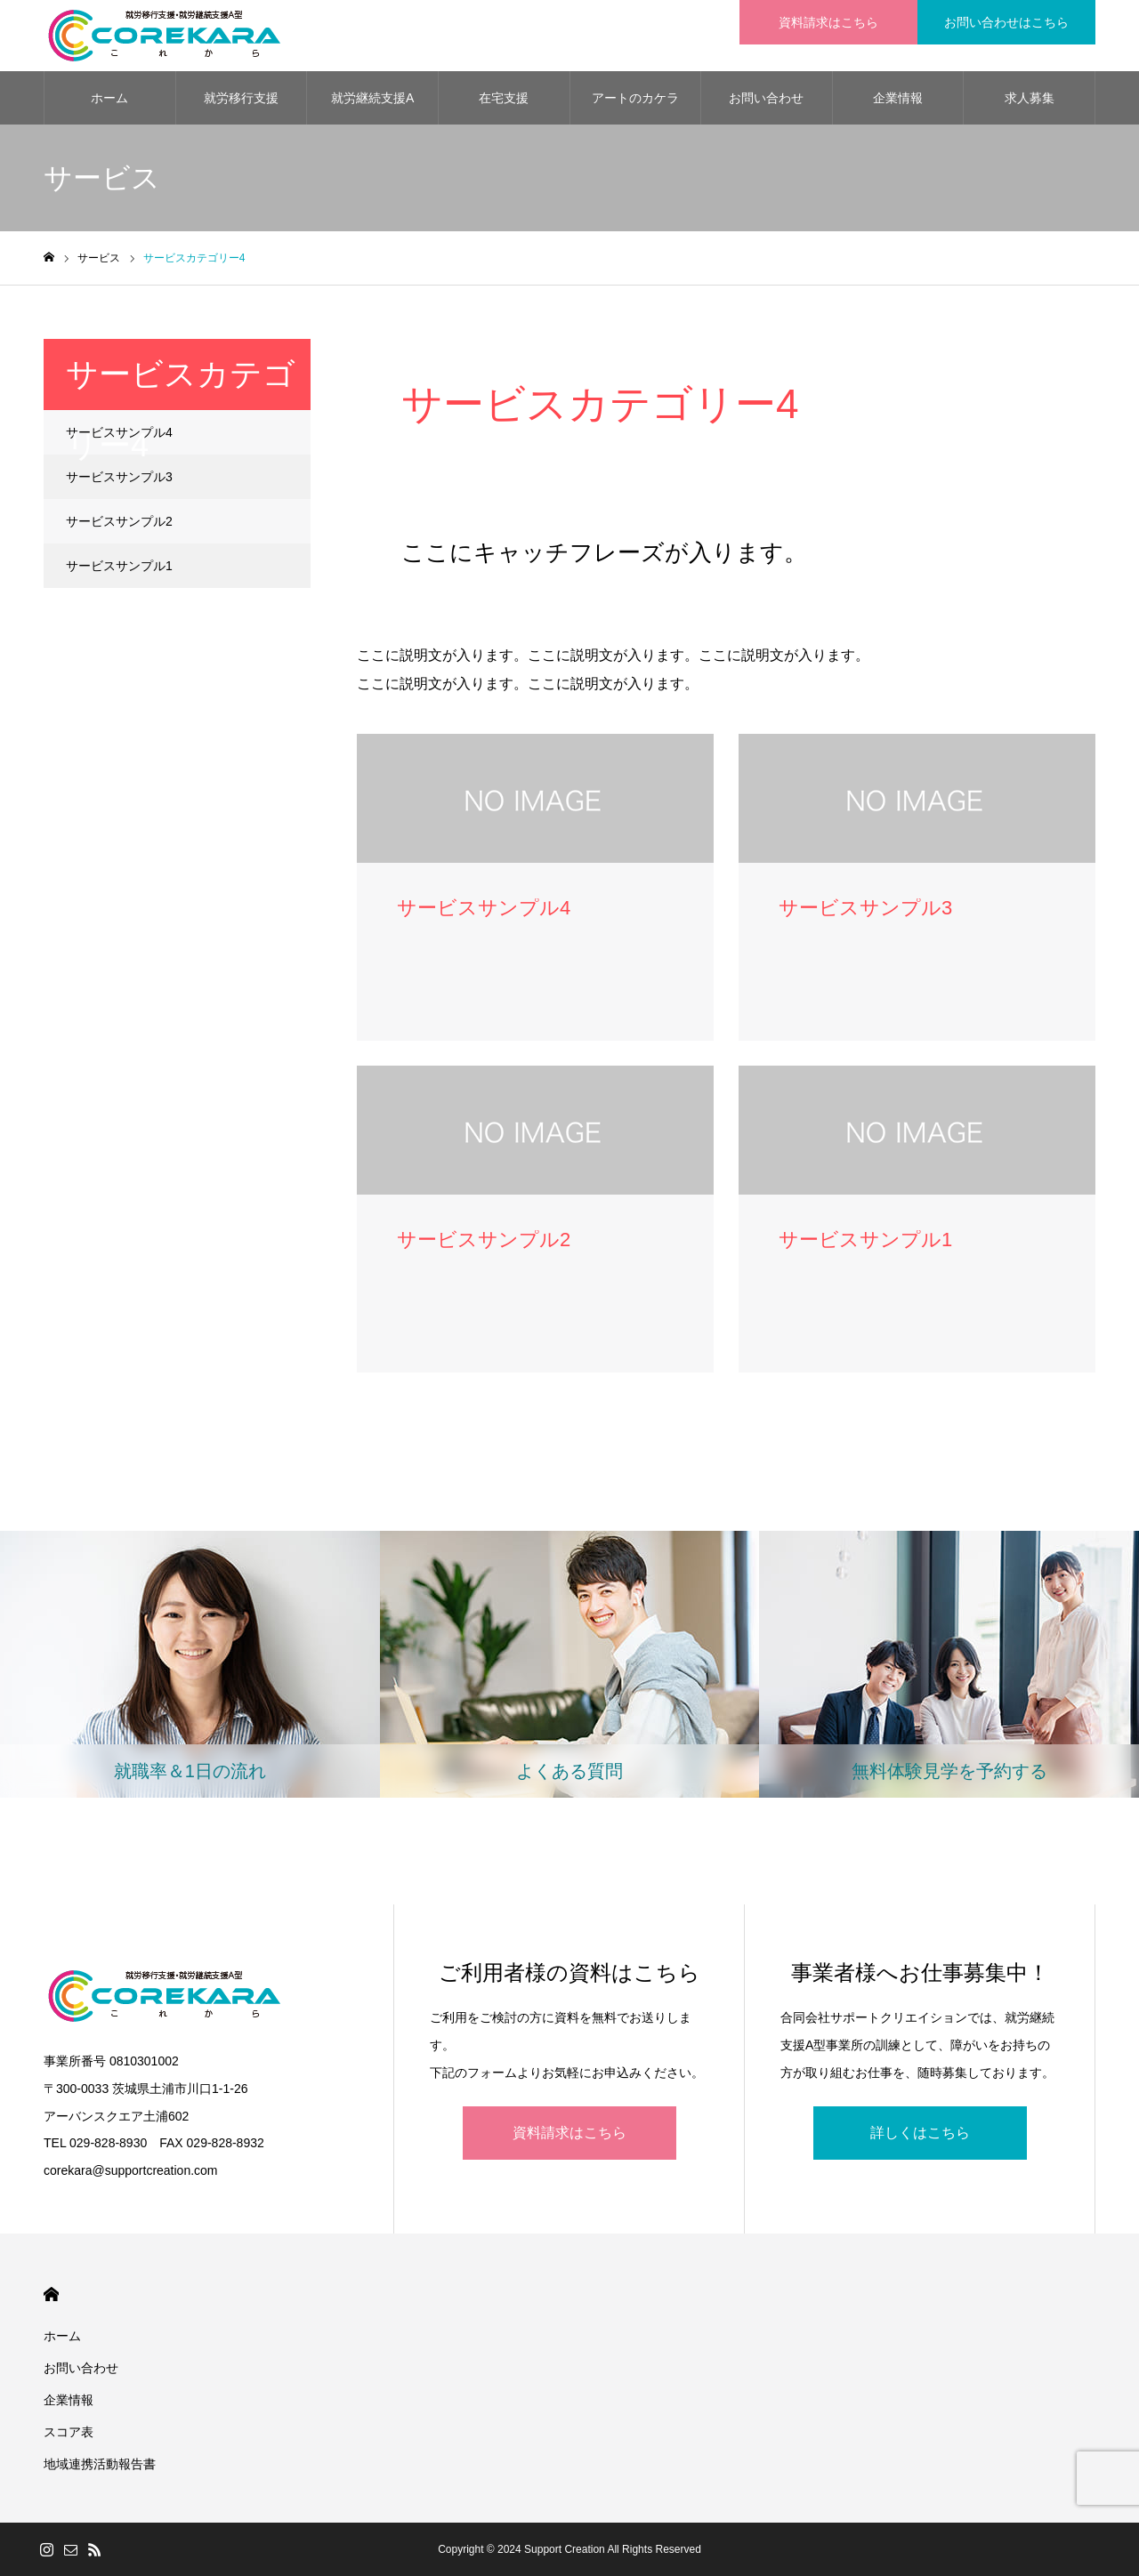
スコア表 (68, 2432)
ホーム (109, 98)
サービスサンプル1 (119, 566)
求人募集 (1029, 98)
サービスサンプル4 (119, 432)
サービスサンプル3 (119, 477)
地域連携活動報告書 (100, 2464)
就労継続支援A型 (372, 108)
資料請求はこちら (569, 2132)
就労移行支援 (241, 98)
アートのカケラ (635, 98)
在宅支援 (504, 98)
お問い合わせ (766, 98)
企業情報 (898, 98)
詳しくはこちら (920, 2132)
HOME (51, 2294)
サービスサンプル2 (119, 521)
